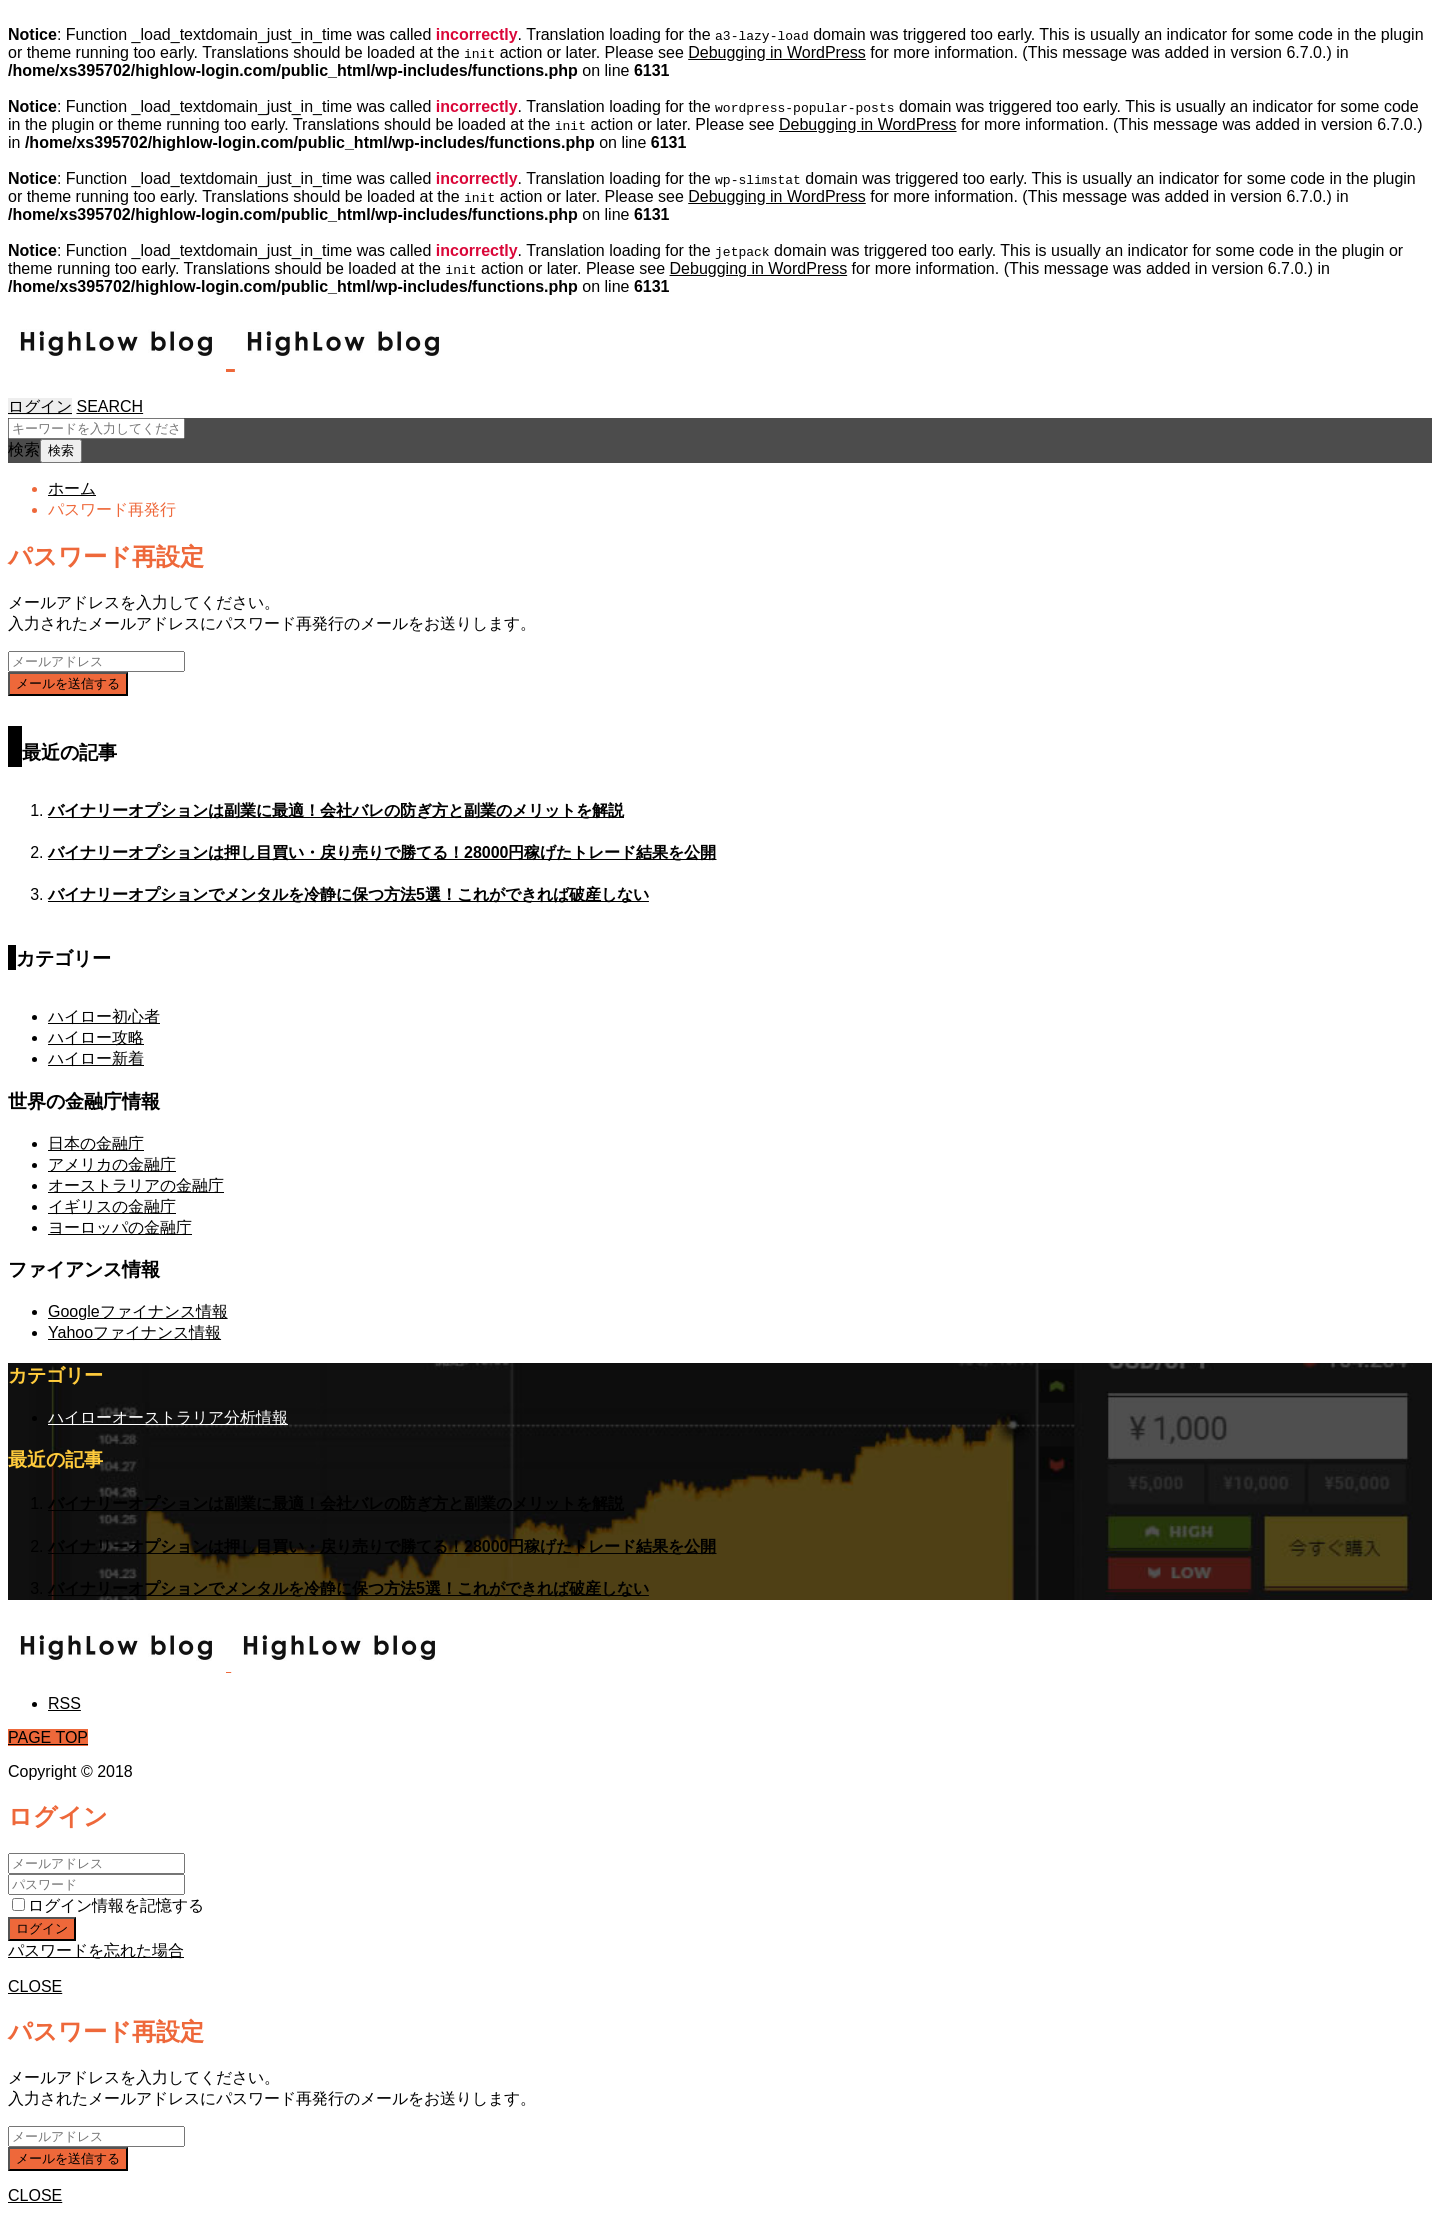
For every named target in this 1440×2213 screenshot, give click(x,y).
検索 (24, 449)
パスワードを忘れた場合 (96, 1950)
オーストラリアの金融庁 (136, 1185)
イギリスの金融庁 (112, 1206)
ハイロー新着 (96, 1058)
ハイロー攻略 (96, 1037)
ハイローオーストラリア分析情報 (168, 1417)
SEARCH (109, 406)
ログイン (40, 406)
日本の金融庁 (96, 1143)
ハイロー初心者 (104, 1016)
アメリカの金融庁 (112, 1164)
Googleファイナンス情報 (138, 1311)
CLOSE (35, 1986)
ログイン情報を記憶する (108, 1905)
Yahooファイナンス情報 (134, 1332)
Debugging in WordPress (777, 52)
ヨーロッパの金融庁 (120, 1227)
